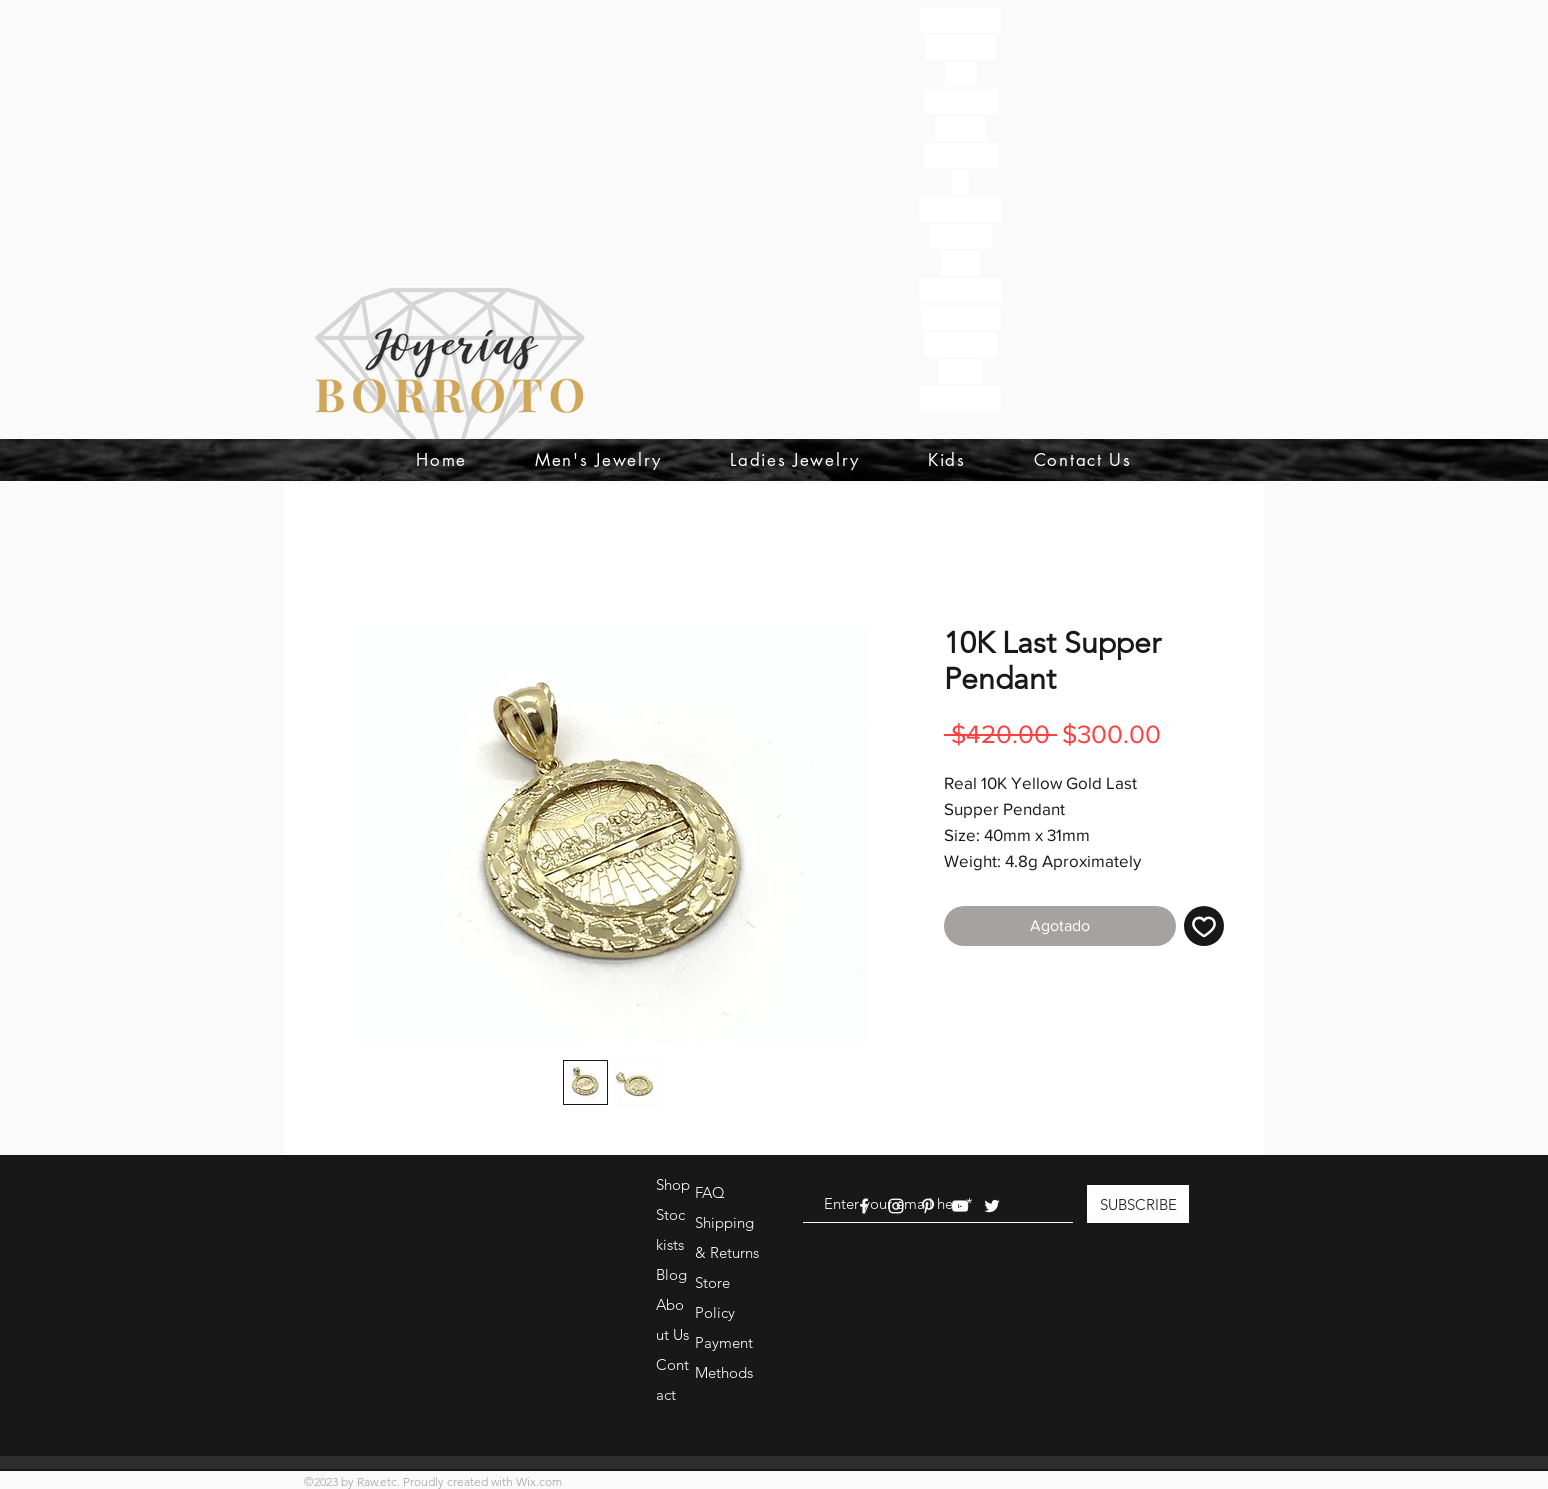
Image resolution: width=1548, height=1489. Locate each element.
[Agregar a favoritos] (1204, 926)
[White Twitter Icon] (992, 1206)
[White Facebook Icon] (864, 1206)
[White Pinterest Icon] (928, 1206)
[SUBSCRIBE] (1138, 1204)
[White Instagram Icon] (896, 1206)
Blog (671, 1274)
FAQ (710, 1192)
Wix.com (539, 1481)
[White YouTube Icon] (960, 1206)
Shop (673, 1184)
